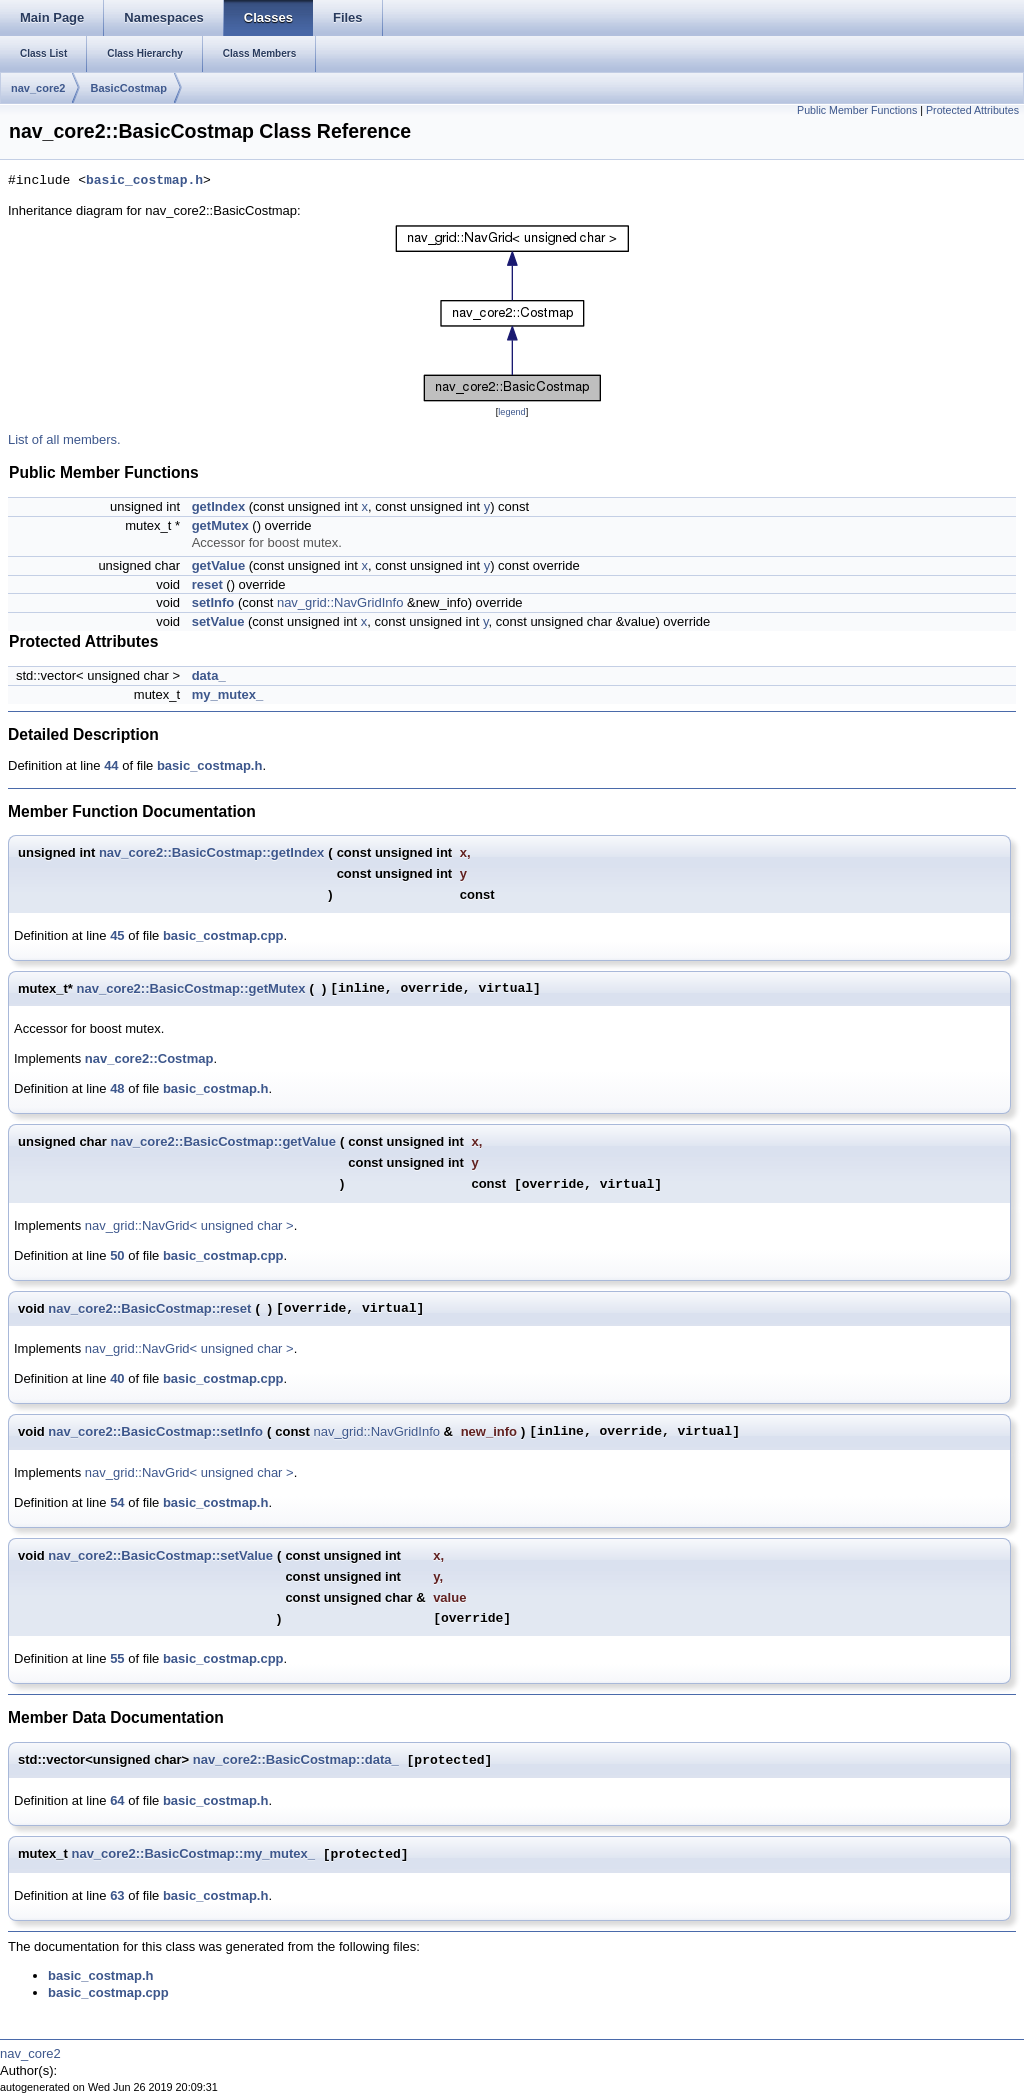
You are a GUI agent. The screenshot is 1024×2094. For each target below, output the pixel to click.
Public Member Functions (857, 110)
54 (117, 1502)
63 (117, 1895)
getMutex (220, 525)
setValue (218, 621)
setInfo (213, 602)
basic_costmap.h (144, 181)
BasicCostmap (128, 88)
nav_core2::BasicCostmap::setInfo (155, 1431)
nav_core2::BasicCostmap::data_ (296, 1760)
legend (511, 412)
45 (117, 935)
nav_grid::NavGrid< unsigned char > (189, 1225)
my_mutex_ (228, 694)
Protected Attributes (972, 110)
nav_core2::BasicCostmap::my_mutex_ (192, 1854)
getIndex (218, 506)
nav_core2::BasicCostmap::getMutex (191, 988)
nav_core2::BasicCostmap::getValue (222, 1141)
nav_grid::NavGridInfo (340, 602)
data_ (209, 675)
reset (207, 584)
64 (117, 1800)
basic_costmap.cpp (223, 935)
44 (111, 765)
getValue (218, 565)
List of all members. (64, 439)
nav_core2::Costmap (149, 1058)
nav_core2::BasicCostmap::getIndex (211, 852)
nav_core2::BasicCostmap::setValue (160, 1555)
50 (117, 1255)
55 (117, 1658)
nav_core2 (38, 88)
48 (117, 1088)
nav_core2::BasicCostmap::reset (149, 1308)
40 (117, 1378)
